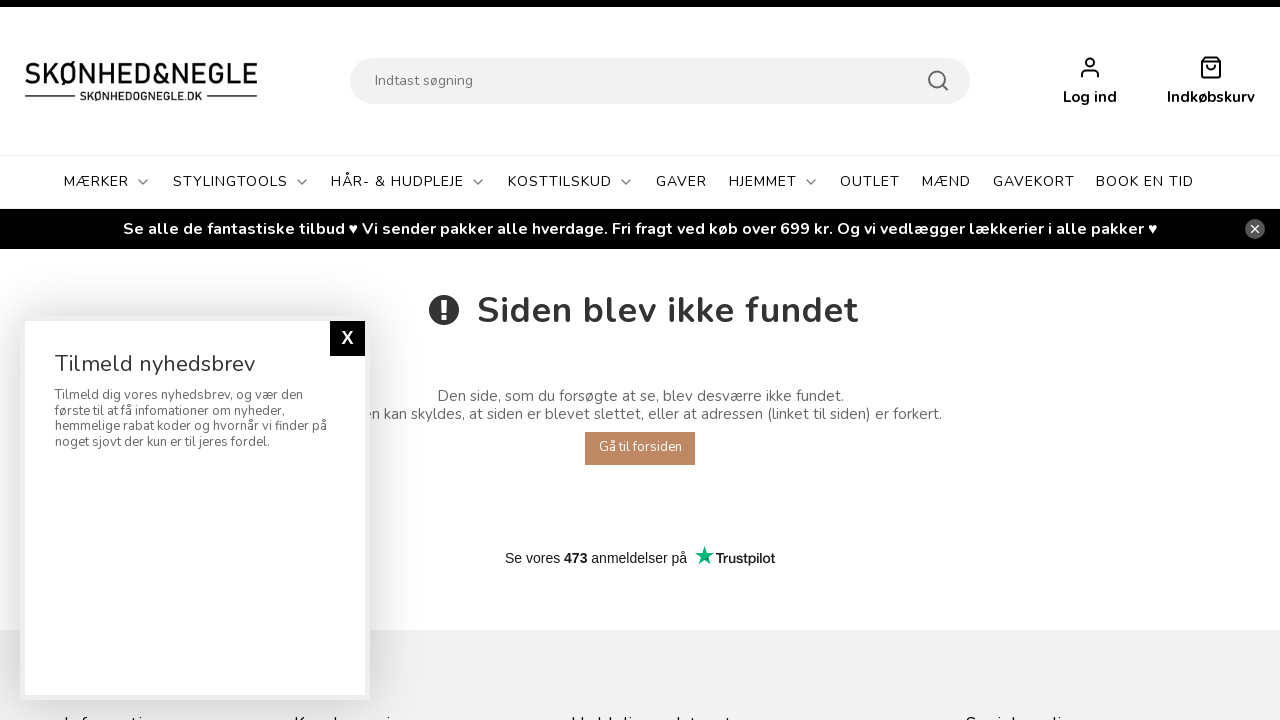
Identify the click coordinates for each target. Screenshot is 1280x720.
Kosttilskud (571, 182)
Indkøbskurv (1211, 97)
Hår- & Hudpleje (408, 182)
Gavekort (1034, 181)
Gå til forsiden (640, 447)
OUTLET (870, 181)
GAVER (681, 181)
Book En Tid (1145, 181)
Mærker (107, 182)
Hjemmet (774, 182)
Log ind (1090, 97)
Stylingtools (241, 182)
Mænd (946, 181)
